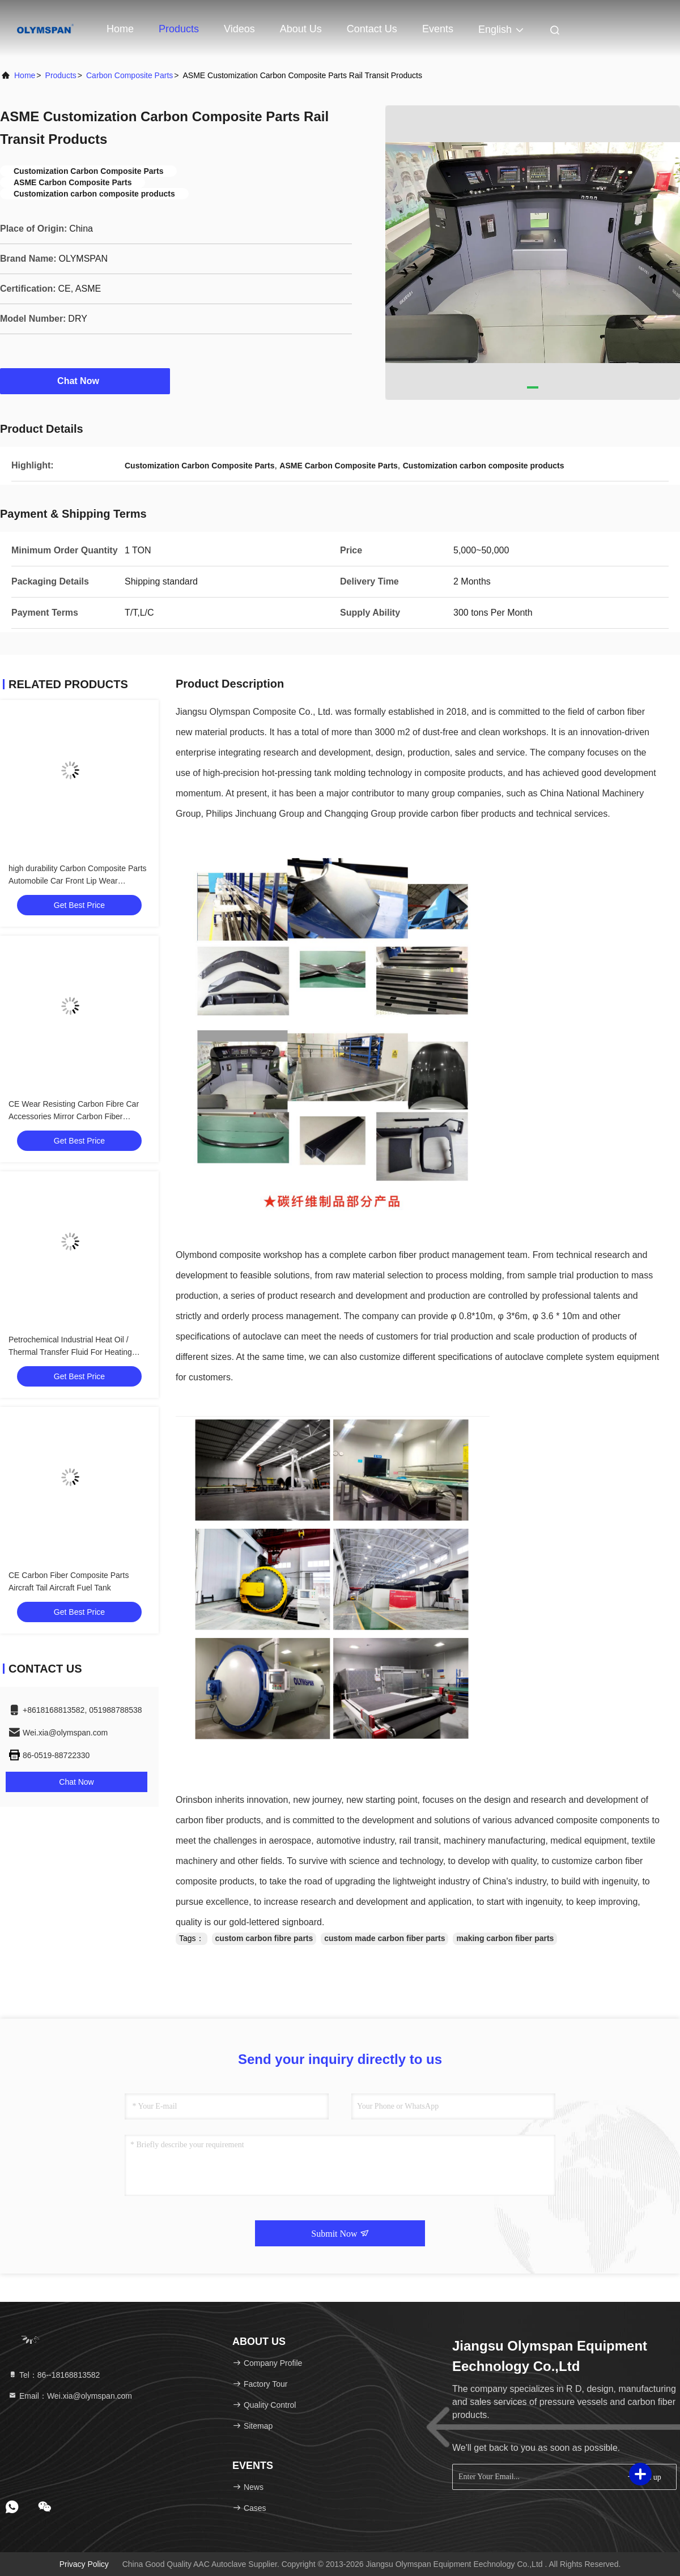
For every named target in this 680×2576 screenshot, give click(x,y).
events (437, 29)
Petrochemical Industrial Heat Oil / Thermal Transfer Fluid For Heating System (70, 1352)
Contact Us (372, 29)
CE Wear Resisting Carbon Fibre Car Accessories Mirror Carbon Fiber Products (73, 1116)
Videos (239, 29)
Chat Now (85, 380)
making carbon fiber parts (505, 1938)
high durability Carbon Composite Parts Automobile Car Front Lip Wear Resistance (77, 881)
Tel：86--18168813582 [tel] (54, 2374)
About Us (301, 29)
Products (179, 29)
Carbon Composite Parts (129, 75)
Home (120, 29)
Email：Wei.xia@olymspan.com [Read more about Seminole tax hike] (70, 2395)
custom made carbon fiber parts (384, 1938)
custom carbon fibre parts (264, 1938)
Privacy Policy (84, 2564)
